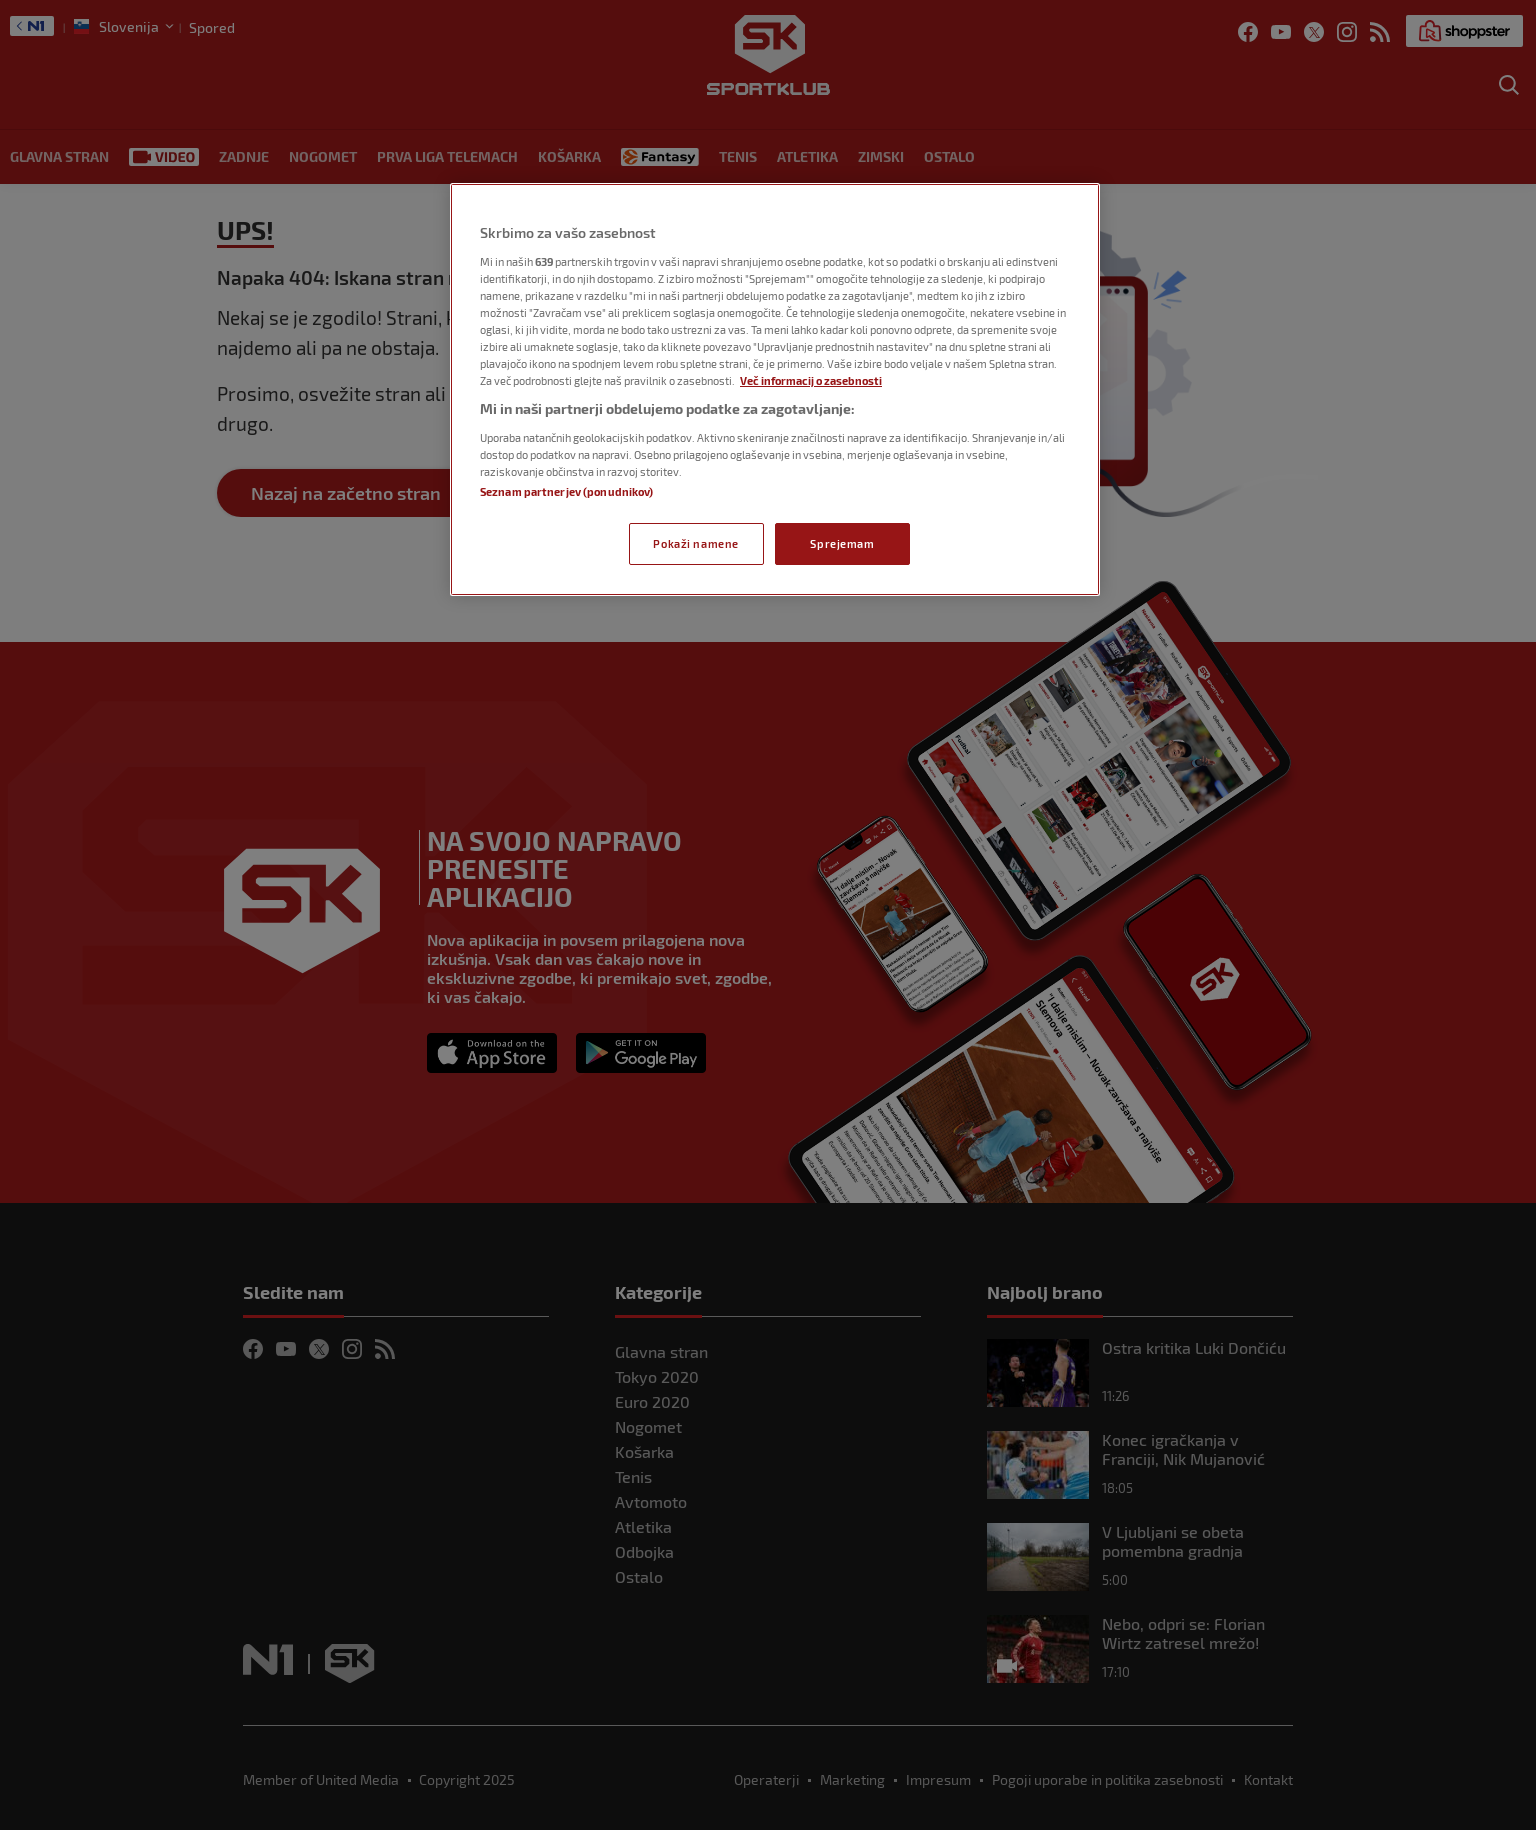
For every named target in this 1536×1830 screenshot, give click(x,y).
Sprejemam (842, 543)
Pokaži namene (695, 543)
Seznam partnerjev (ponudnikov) (566, 491)
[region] (775, 389)
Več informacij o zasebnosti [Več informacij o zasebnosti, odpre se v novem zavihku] (811, 380)
